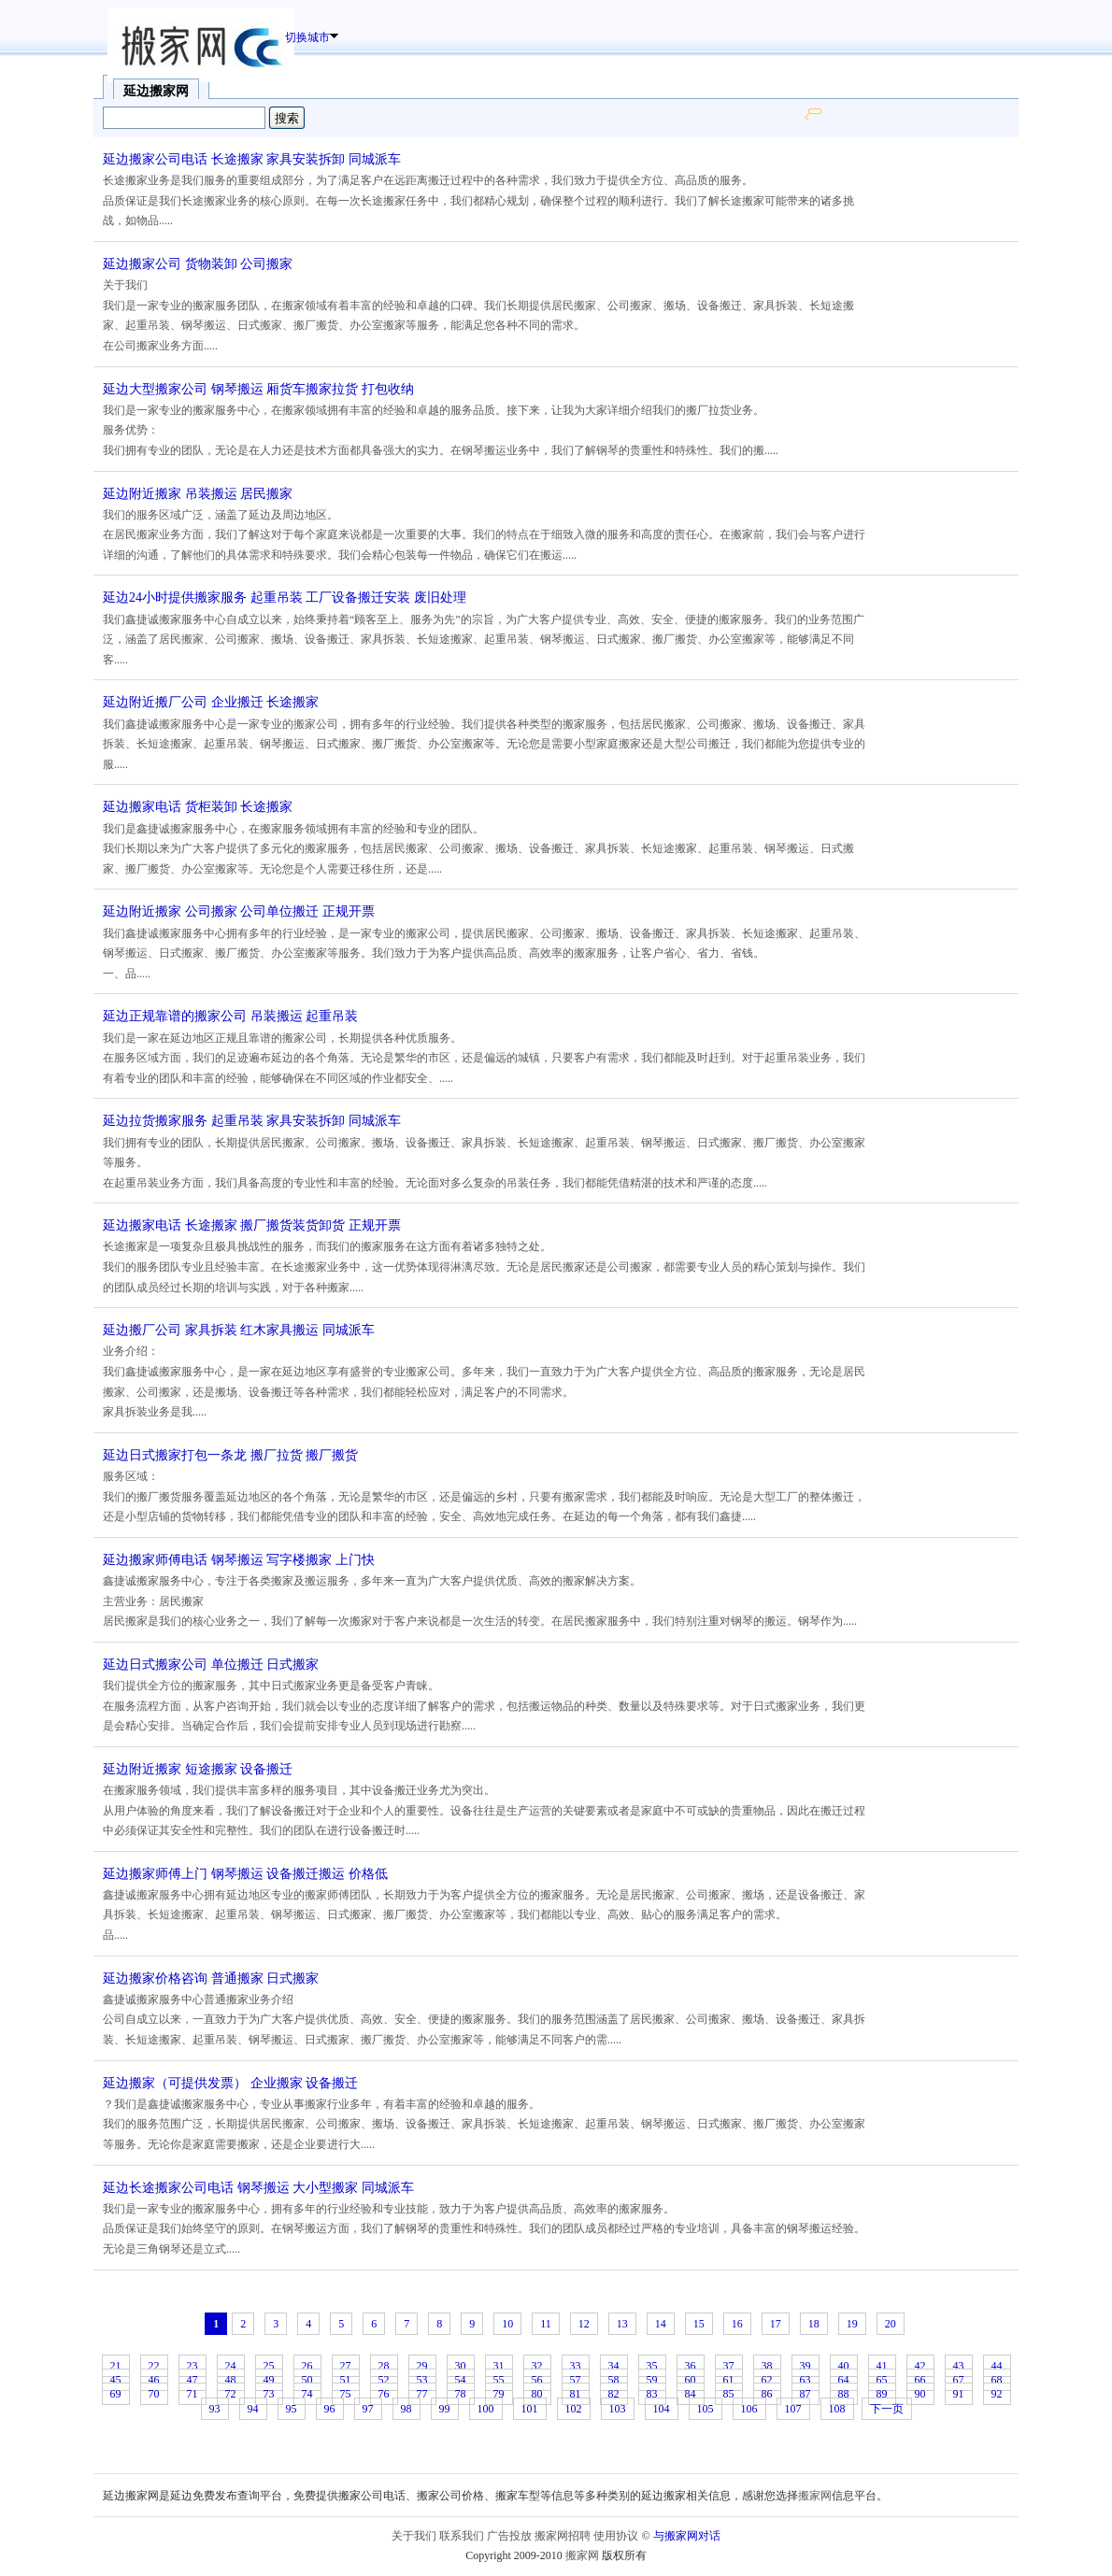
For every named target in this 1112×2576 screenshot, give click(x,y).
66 (920, 2379)
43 (958, 2365)
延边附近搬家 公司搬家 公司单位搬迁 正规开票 (239, 911)
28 (384, 2365)
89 (882, 2393)
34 (614, 2365)
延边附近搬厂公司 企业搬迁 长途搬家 (211, 702)
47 (192, 2379)
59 (652, 2379)
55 (499, 2379)
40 (843, 2365)
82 (614, 2393)
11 (545, 2323)
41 (882, 2365)
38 (767, 2365)
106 (749, 2408)
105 (705, 2408)
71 (192, 2393)
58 (614, 2379)
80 (537, 2393)
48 (230, 2379)
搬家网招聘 (563, 2535)
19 (852, 2323)
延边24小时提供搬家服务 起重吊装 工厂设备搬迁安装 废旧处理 (284, 598)
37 (728, 2365)
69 (115, 2393)
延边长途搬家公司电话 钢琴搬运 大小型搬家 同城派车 (258, 2188)
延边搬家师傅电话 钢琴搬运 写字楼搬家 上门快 (239, 1560)
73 (269, 2393)
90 (920, 2393)
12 (584, 2323)
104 (661, 2408)
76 (384, 2393)
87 (805, 2393)
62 (767, 2379)
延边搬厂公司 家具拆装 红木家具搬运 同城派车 (239, 1330)
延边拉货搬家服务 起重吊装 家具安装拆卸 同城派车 (252, 1121)
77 (422, 2393)
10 (507, 2323)
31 (499, 2365)
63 (805, 2379)
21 (115, 2365)
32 (537, 2365)
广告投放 (509, 2535)
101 (529, 2408)
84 (690, 2393)
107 (793, 2408)
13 (622, 2323)
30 (460, 2365)
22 (154, 2365)
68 (997, 2379)
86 (767, 2393)
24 (230, 2365)
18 (814, 2323)
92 (997, 2393)
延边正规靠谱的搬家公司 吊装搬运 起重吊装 (230, 1016)
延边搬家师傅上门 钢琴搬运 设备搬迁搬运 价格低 (245, 1874)
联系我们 (461, 2535)
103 (617, 2408)
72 (230, 2393)
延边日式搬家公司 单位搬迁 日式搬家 (211, 1665)
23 (192, 2365)
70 (154, 2393)
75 (345, 2393)
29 (422, 2365)
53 (422, 2379)
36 (690, 2365)
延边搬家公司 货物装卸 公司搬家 (197, 264)
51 (345, 2379)
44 (997, 2365)
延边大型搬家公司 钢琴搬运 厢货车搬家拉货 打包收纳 (258, 389)
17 (775, 2323)
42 (920, 2365)
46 (154, 2379)
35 (652, 2365)
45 (115, 2379)
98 (406, 2408)
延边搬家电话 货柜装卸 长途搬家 (197, 807)
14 (660, 2323)
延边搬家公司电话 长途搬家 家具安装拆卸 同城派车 (252, 159)
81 (575, 2393)
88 (843, 2393)
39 (805, 2365)
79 (499, 2393)
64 (843, 2379)
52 (384, 2379)
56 (537, 2379)
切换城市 (307, 37)
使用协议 (615, 2535)
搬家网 (815, 2495)
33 (575, 2365)
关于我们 (414, 2535)
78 (460, 2393)
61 (728, 2379)
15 (699, 2323)
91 (958, 2393)
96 (329, 2408)
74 (307, 2393)
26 (307, 2365)
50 (307, 2379)
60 (690, 2379)
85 (728, 2393)
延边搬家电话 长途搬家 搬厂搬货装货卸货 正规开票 (252, 1225)
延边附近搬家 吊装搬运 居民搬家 (197, 494)
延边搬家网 (156, 91)
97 (368, 2408)
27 (345, 2365)
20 (890, 2323)
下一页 (887, 2408)
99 (444, 2408)
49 (269, 2379)
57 (575, 2379)
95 (291, 2408)
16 (737, 2323)
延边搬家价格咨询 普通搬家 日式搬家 (211, 1978)
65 (882, 2379)
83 (652, 2393)
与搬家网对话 (686, 2535)
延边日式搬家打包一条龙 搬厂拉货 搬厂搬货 (230, 1455)
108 (837, 2408)
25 (269, 2365)
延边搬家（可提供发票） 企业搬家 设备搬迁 (230, 2083)
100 (486, 2408)
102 (573, 2408)
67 (958, 2379)
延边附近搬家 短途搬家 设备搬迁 (197, 1769)
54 (460, 2379)
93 (215, 2408)
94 (253, 2408)
